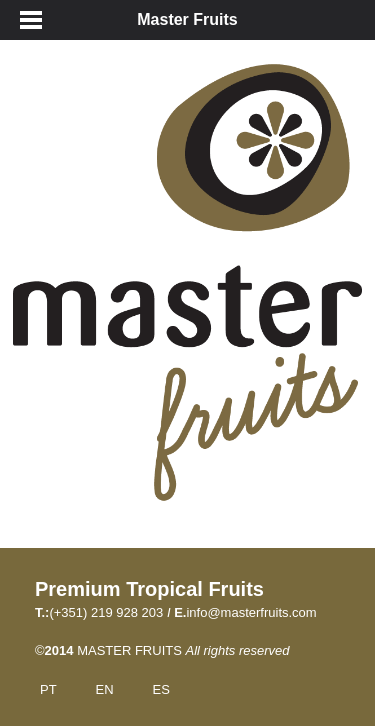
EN (105, 689)
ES (160, 689)
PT (48, 689)
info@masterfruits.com (251, 612)
